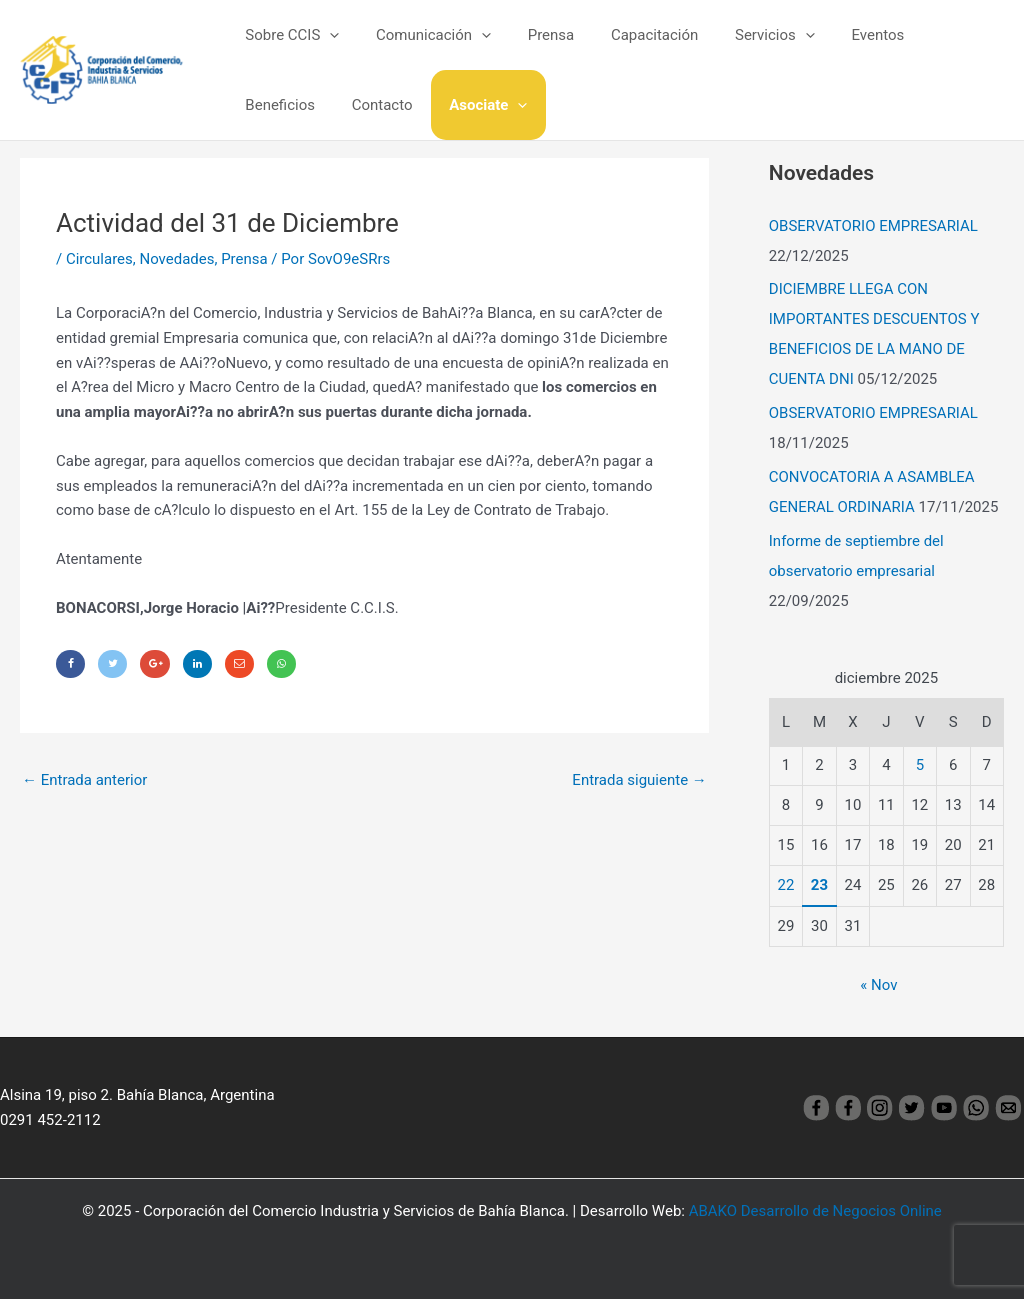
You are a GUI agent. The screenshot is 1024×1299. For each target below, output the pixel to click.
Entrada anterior (84, 781)
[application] (326, 35)
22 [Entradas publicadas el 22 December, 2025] (786, 885)
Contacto (272, 105)
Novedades (177, 259)
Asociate (372, 105)
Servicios (745, 35)
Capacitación (631, 35)
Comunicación (423, 35)
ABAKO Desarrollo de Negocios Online (815, 1211)
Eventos (841, 35)
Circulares (99, 259)
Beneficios (933, 35)
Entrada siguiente (639, 781)
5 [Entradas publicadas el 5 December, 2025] (920, 765)
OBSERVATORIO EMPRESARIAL (873, 226)
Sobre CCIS (289, 35)
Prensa (534, 35)
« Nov (878, 985)
